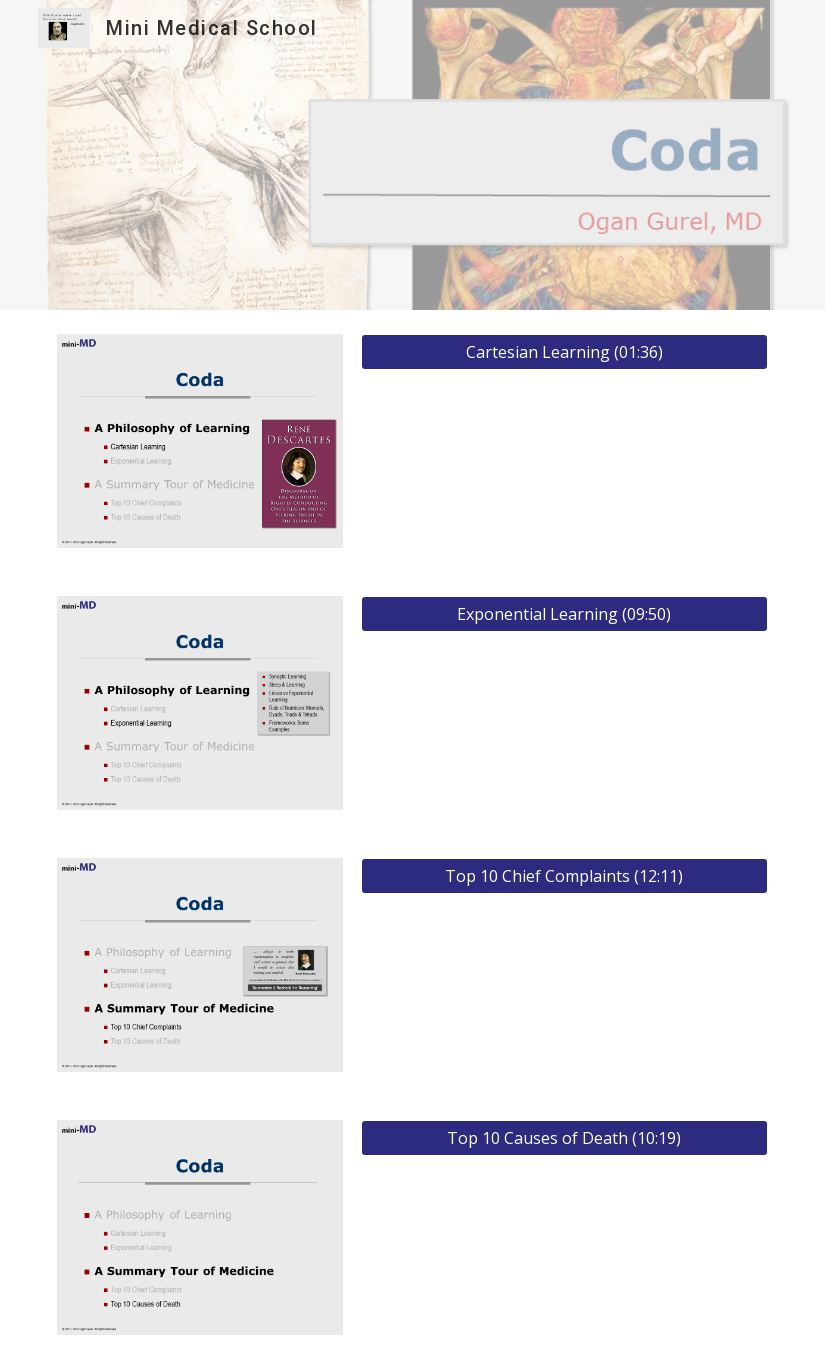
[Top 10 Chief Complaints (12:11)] (564, 876)
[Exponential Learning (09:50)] (564, 614)
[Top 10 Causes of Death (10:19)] (564, 1138)
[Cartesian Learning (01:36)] (564, 352)
